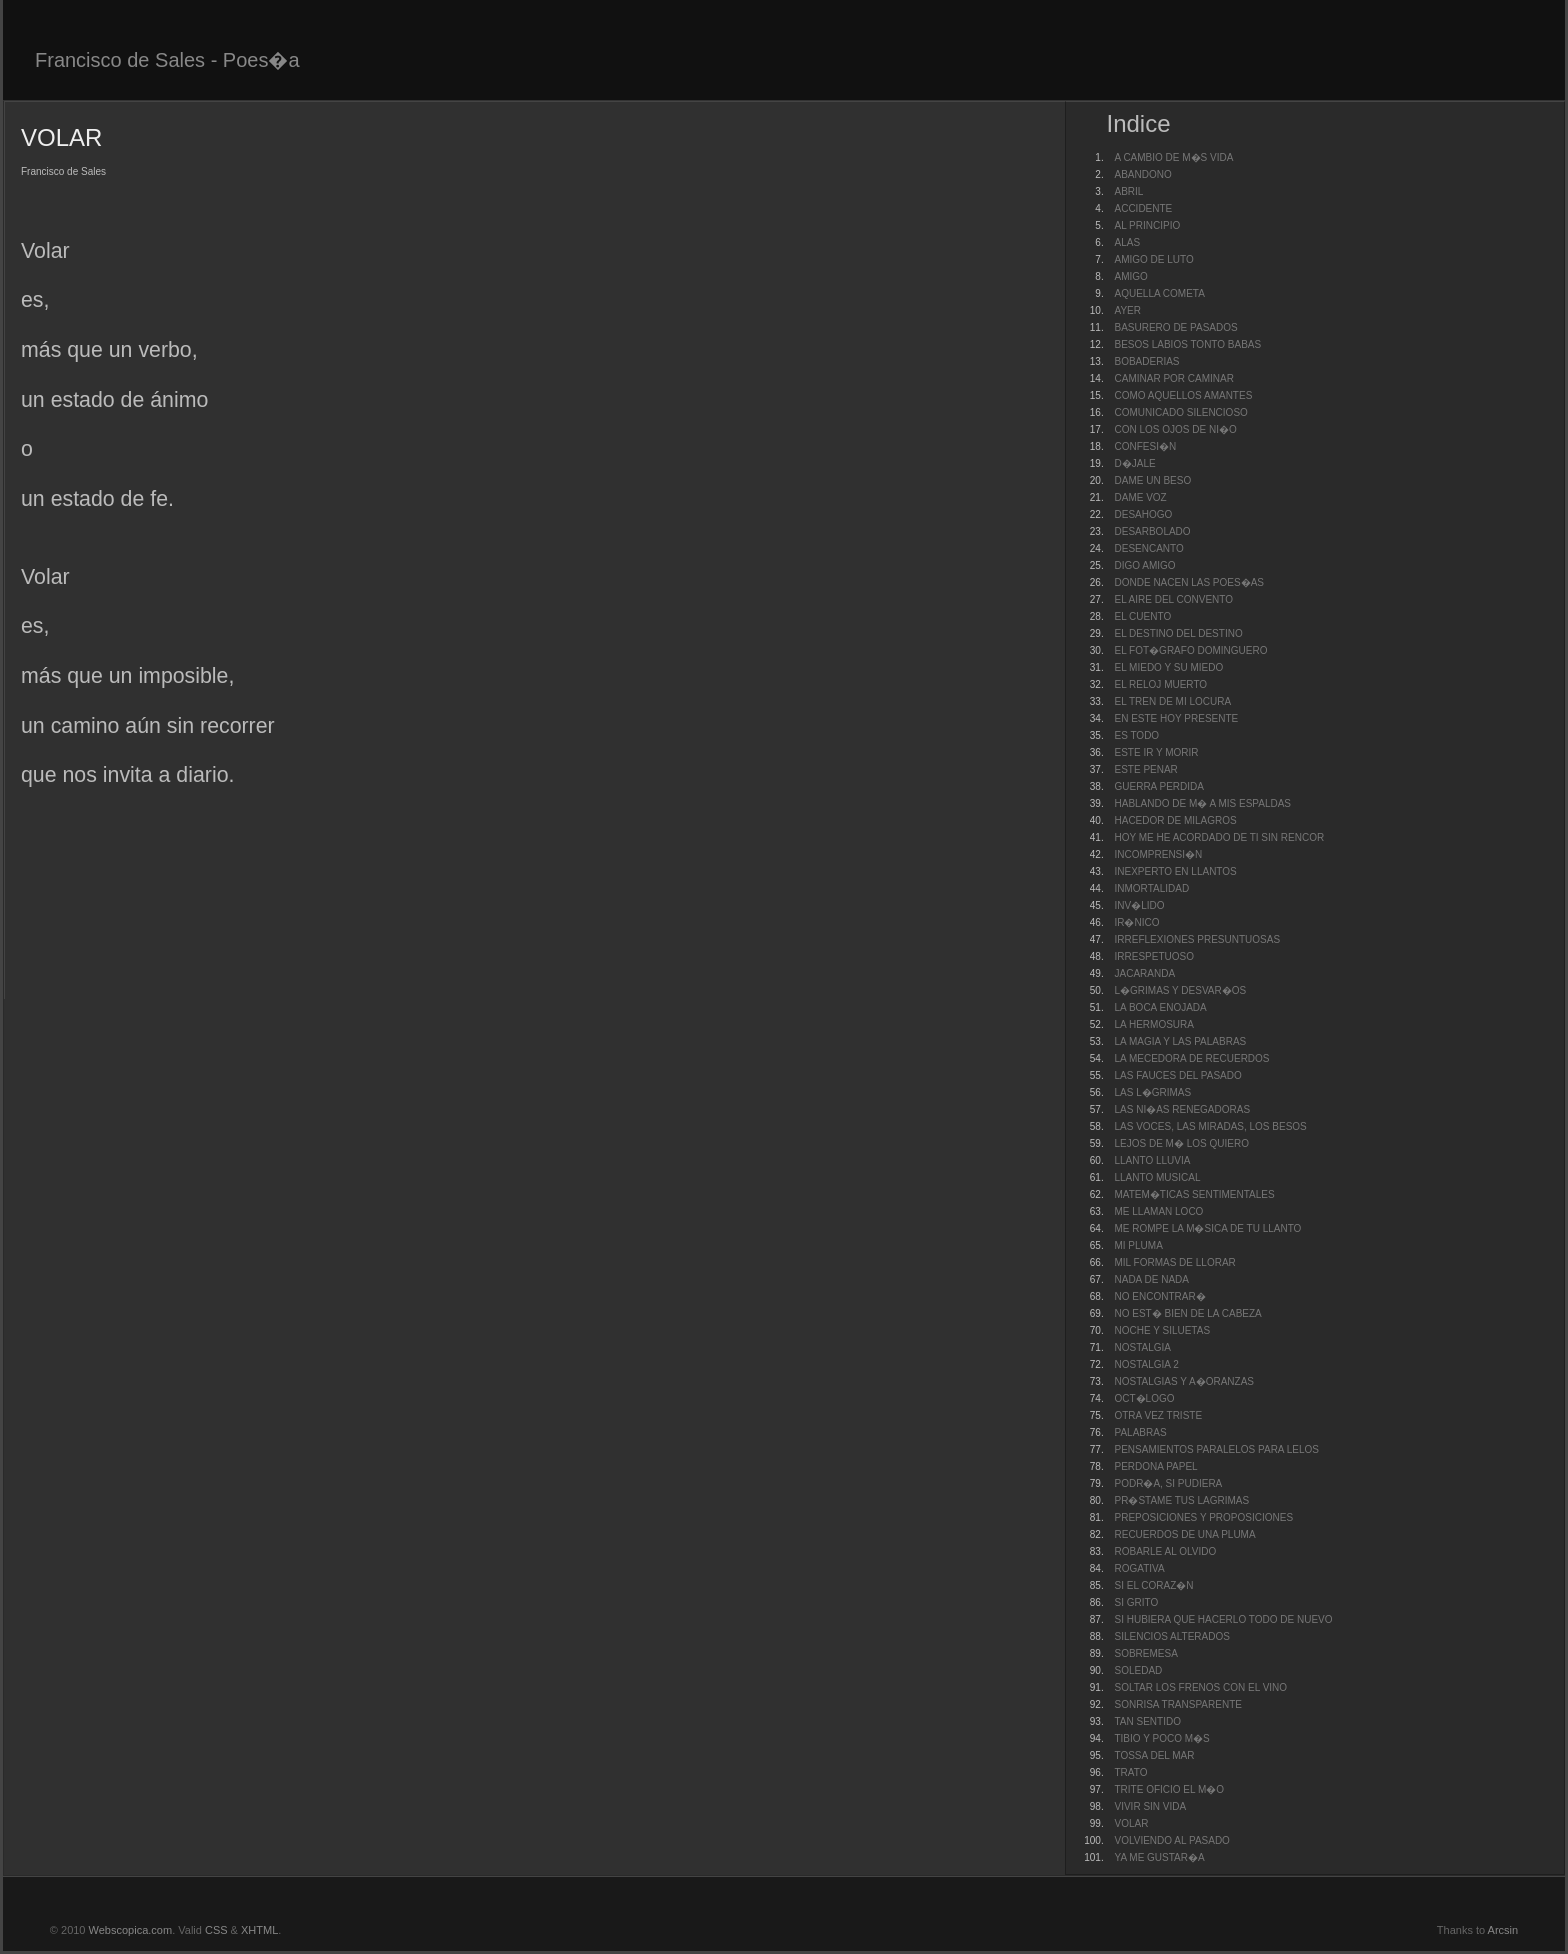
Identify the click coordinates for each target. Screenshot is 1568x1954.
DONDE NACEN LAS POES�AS (1188, 582)
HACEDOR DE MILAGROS (1175, 820)
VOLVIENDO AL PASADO (1171, 1840)
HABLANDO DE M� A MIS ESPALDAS (1202, 803)
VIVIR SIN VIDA (1150, 1806)
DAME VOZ (1140, 497)
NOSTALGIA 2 (1146, 1364)
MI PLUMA (1138, 1245)
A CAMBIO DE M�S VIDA (1173, 157)
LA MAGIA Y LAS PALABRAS (1180, 1041)
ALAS (1127, 242)
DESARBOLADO (1152, 531)
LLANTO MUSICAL (1157, 1177)
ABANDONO (1142, 174)
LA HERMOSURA (1153, 1024)
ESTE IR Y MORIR (1156, 752)
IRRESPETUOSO (1153, 956)
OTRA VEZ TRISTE (1158, 1415)
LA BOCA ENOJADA (1160, 1007)
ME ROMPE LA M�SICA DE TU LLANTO (1207, 1228)
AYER (1127, 310)
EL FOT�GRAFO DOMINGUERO (1190, 650)
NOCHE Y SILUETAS (1162, 1330)
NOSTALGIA (1142, 1347)
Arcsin (1503, 1930)
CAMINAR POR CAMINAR (1173, 378)
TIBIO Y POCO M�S (1161, 1738)
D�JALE (1134, 463)
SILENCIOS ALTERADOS (1171, 1636)
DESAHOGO (1143, 514)
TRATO (1130, 1772)
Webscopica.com (131, 1930)
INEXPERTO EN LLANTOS (1175, 871)
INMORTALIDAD (1151, 888)
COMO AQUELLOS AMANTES (1183, 395)
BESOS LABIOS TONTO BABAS (1187, 344)
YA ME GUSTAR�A (1159, 1857)
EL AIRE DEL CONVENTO (1173, 599)
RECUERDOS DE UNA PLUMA (1184, 1534)
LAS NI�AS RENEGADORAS (1182, 1109)
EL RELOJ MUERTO (1160, 684)
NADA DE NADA (1151, 1279)
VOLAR (1131, 1823)
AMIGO (1130, 276)
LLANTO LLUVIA (1152, 1160)
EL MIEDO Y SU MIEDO (1168, 667)
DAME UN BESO (1152, 480)
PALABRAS (1140, 1432)
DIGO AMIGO (1144, 565)
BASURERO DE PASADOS (1175, 327)
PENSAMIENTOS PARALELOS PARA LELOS (1216, 1449)
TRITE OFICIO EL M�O (1169, 1789)
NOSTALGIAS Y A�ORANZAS (1184, 1381)
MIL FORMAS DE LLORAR (1174, 1262)
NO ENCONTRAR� (1159, 1296)
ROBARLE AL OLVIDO (1165, 1551)
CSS (216, 1930)
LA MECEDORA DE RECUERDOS (1191, 1058)
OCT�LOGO (1144, 1398)
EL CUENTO (1142, 616)
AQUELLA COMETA (1159, 293)
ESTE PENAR (1145, 769)
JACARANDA (1144, 973)
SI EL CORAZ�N (1153, 1585)
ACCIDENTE (1143, 208)
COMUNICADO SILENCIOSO (1180, 412)
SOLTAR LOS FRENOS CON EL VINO (1200, 1687)
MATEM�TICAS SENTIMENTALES (1194, 1194)
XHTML (259, 1930)
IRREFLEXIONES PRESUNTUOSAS (1197, 939)
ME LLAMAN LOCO (1158, 1211)
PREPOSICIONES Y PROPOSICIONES (1203, 1517)
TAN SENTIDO (1147, 1721)
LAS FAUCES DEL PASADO (1177, 1075)
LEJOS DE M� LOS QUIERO (1181, 1143)
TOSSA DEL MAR (1154, 1755)
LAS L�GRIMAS (1152, 1092)
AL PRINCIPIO (1147, 225)
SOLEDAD (1138, 1670)
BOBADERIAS (1146, 361)
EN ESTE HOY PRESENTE (1176, 718)
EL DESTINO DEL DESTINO (1178, 633)
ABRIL (1128, 191)
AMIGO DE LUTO (1153, 259)
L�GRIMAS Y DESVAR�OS (1180, 990)
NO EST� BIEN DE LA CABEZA (1187, 1313)
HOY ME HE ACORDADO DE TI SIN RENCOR (1219, 837)
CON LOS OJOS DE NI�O (1175, 429)
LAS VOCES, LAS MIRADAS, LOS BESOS (1210, 1126)
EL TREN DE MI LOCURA (1172, 701)
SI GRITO (1136, 1602)
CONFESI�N (1145, 446)
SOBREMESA (1145, 1653)
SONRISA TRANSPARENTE (1177, 1704)
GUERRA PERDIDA (1158, 786)
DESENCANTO (1148, 548)
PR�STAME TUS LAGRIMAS (1181, 1500)
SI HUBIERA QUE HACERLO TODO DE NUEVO (1223, 1619)
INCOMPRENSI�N (1158, 854)
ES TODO (1136, 735)
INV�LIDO (1139, 905)
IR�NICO (1136, 922)
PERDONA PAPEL (1155, 1466)
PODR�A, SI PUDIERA (1168, 1483)
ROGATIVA (1139, 1568)
